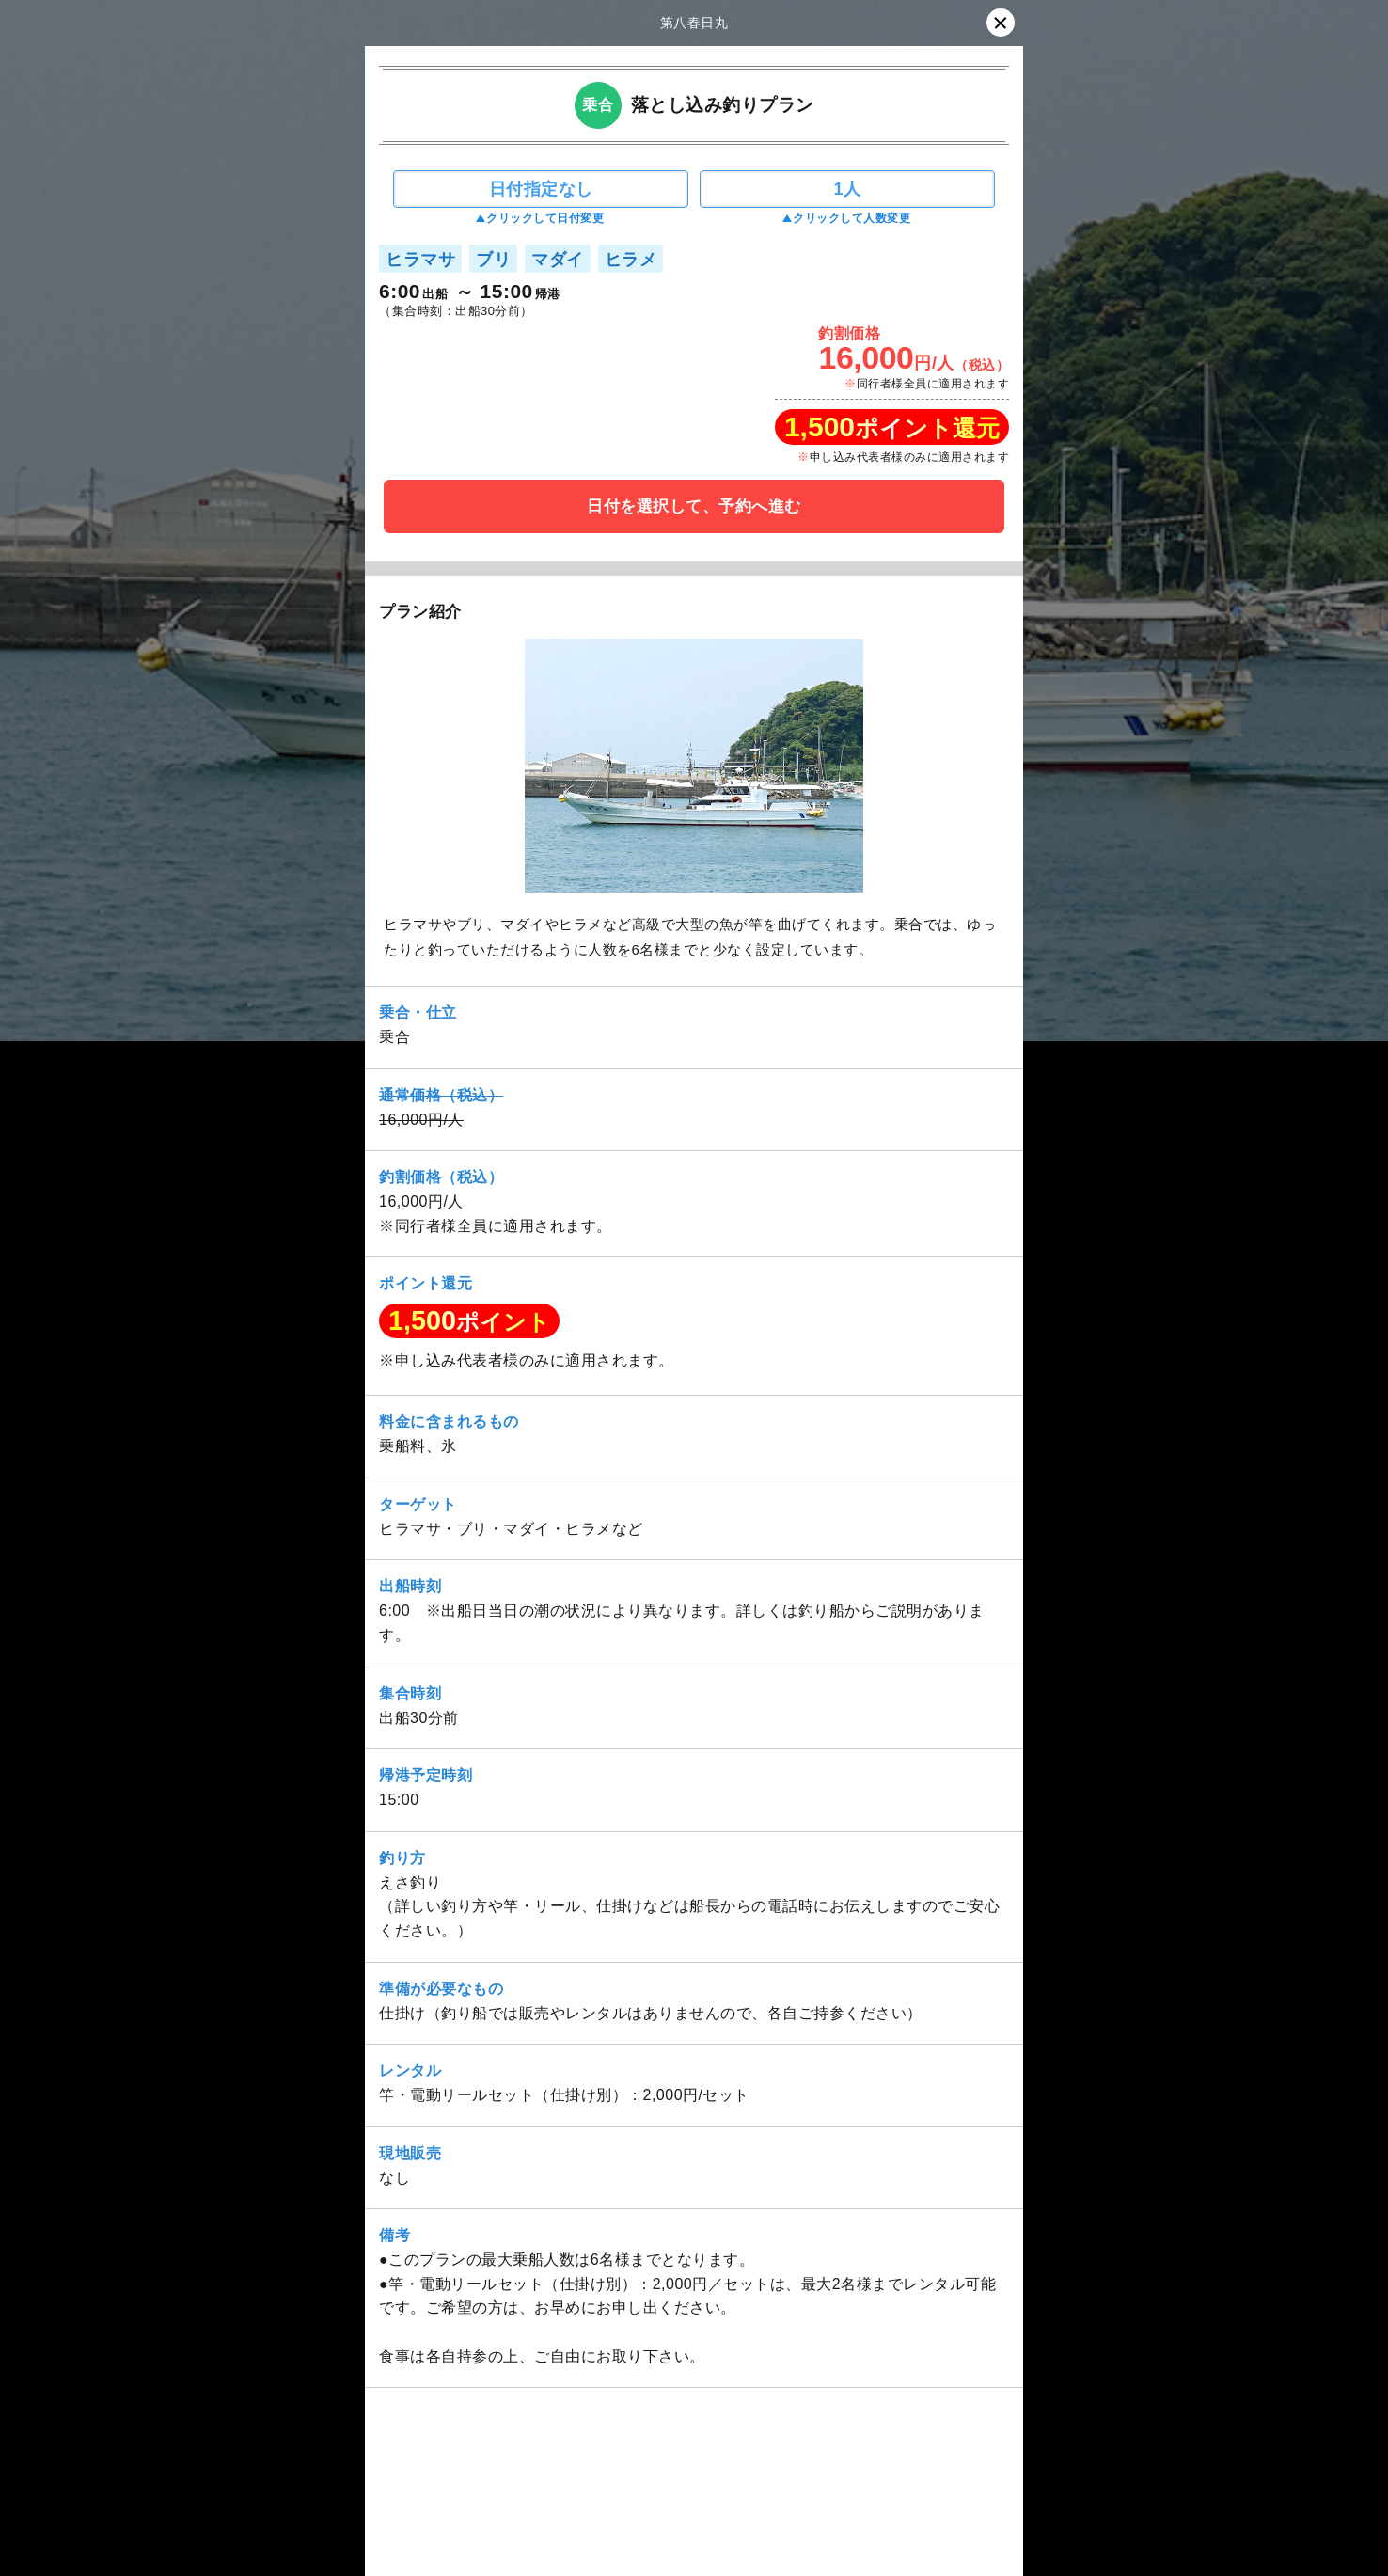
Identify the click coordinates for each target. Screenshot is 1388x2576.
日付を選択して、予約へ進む (694, 506)
